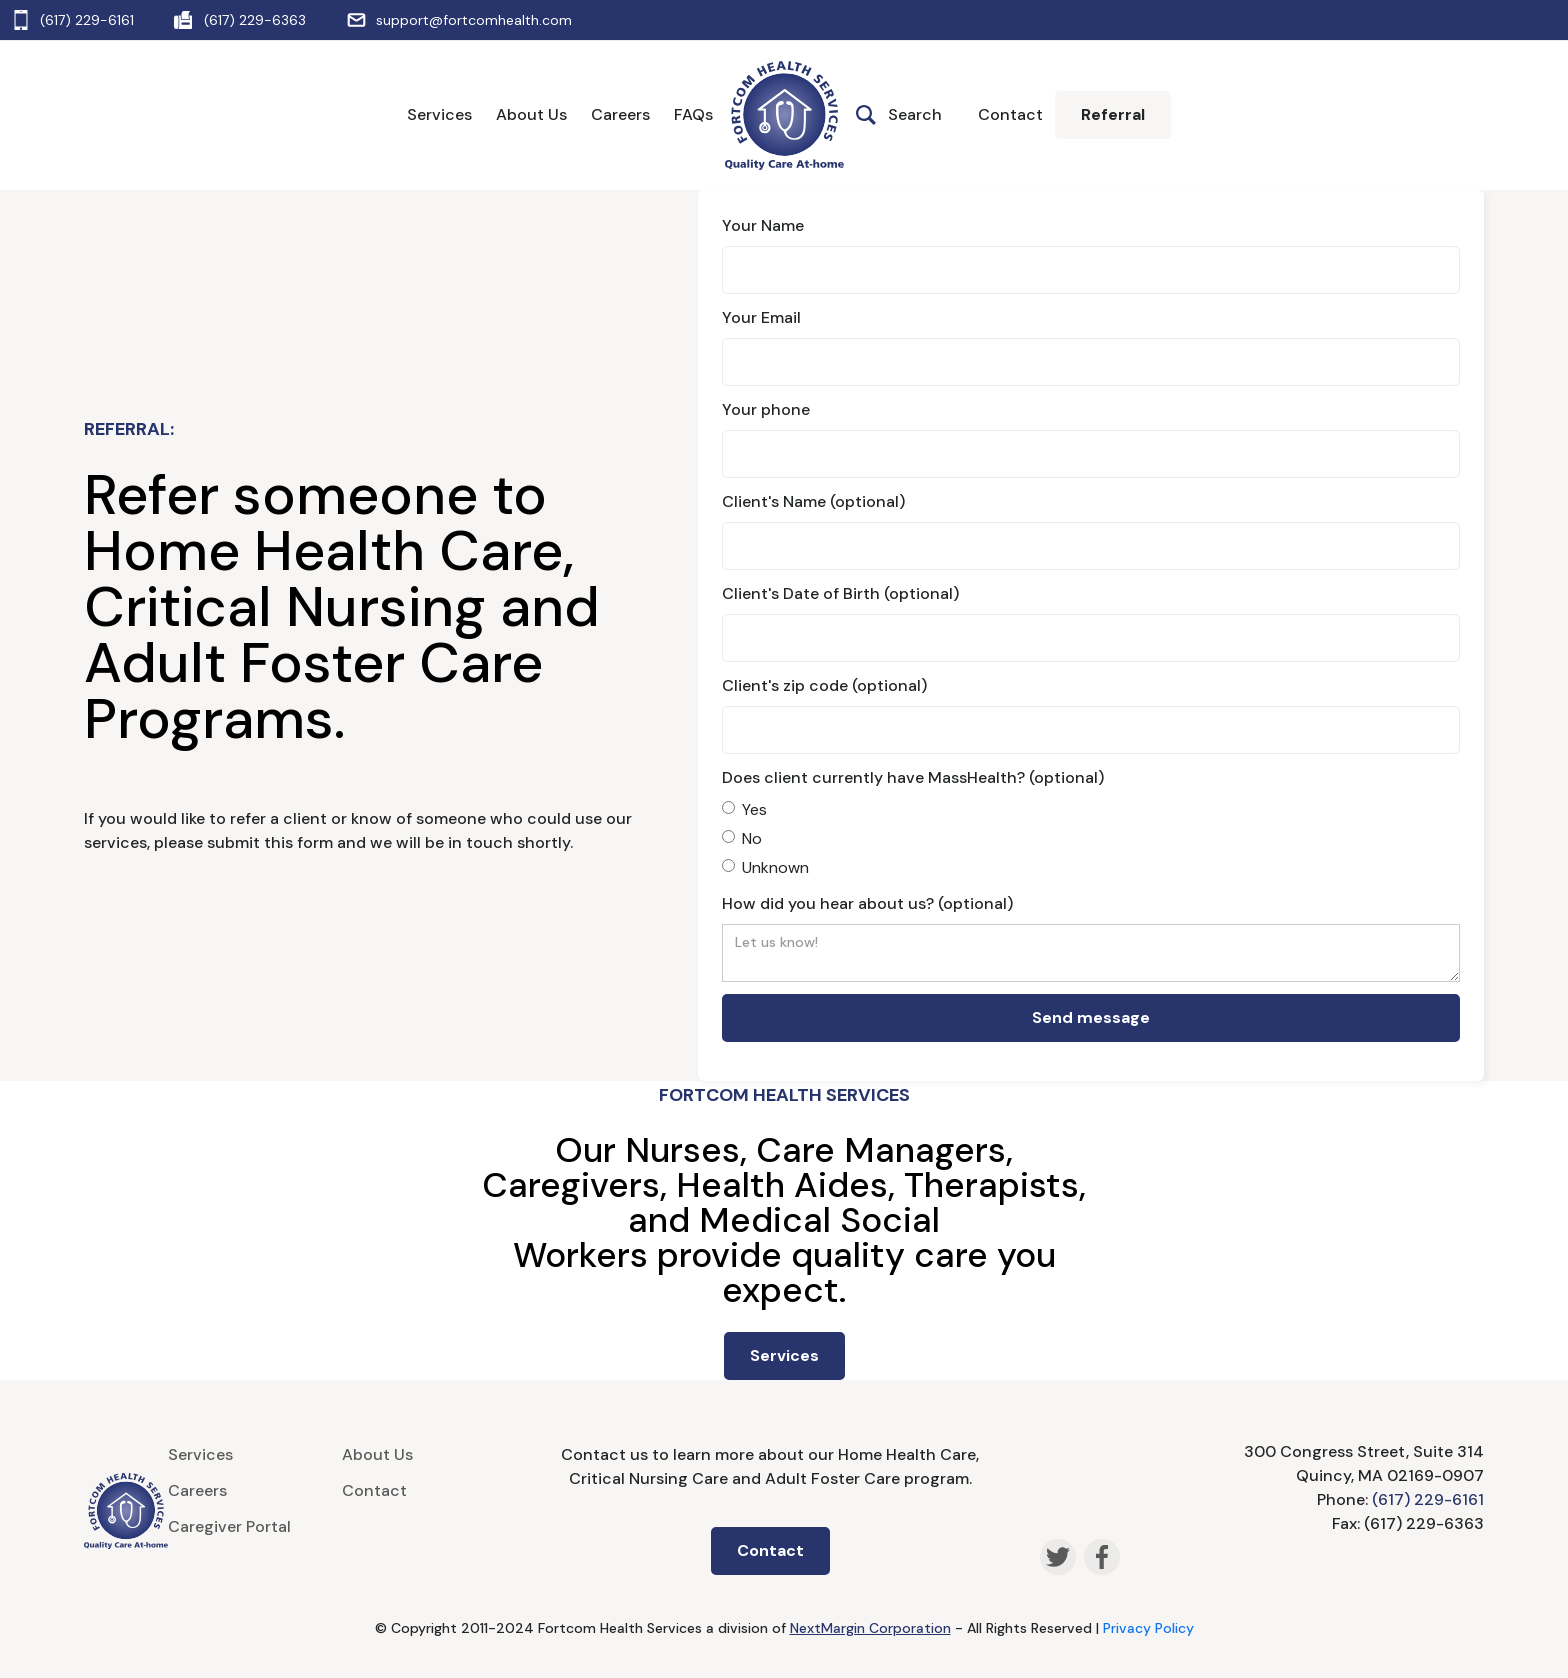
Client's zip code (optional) (824, 685)
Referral (1113, 114)
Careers (620, 114)
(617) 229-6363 (255, 20)
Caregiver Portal (229, 1526)
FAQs (693, 114)
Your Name (763, 225)
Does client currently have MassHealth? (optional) (913, 777)
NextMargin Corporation (870, 1628)
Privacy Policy (1148, 1628)
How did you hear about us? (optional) (867, 903)
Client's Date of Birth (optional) (840, 593)
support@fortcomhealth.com (474, 20)
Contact (1010, 114)
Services (439, 114)
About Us (531, 114)
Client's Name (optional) (813, 501)
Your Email (761, 317)
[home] (784, 115)
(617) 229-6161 (87, 20)
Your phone (766, 409)
